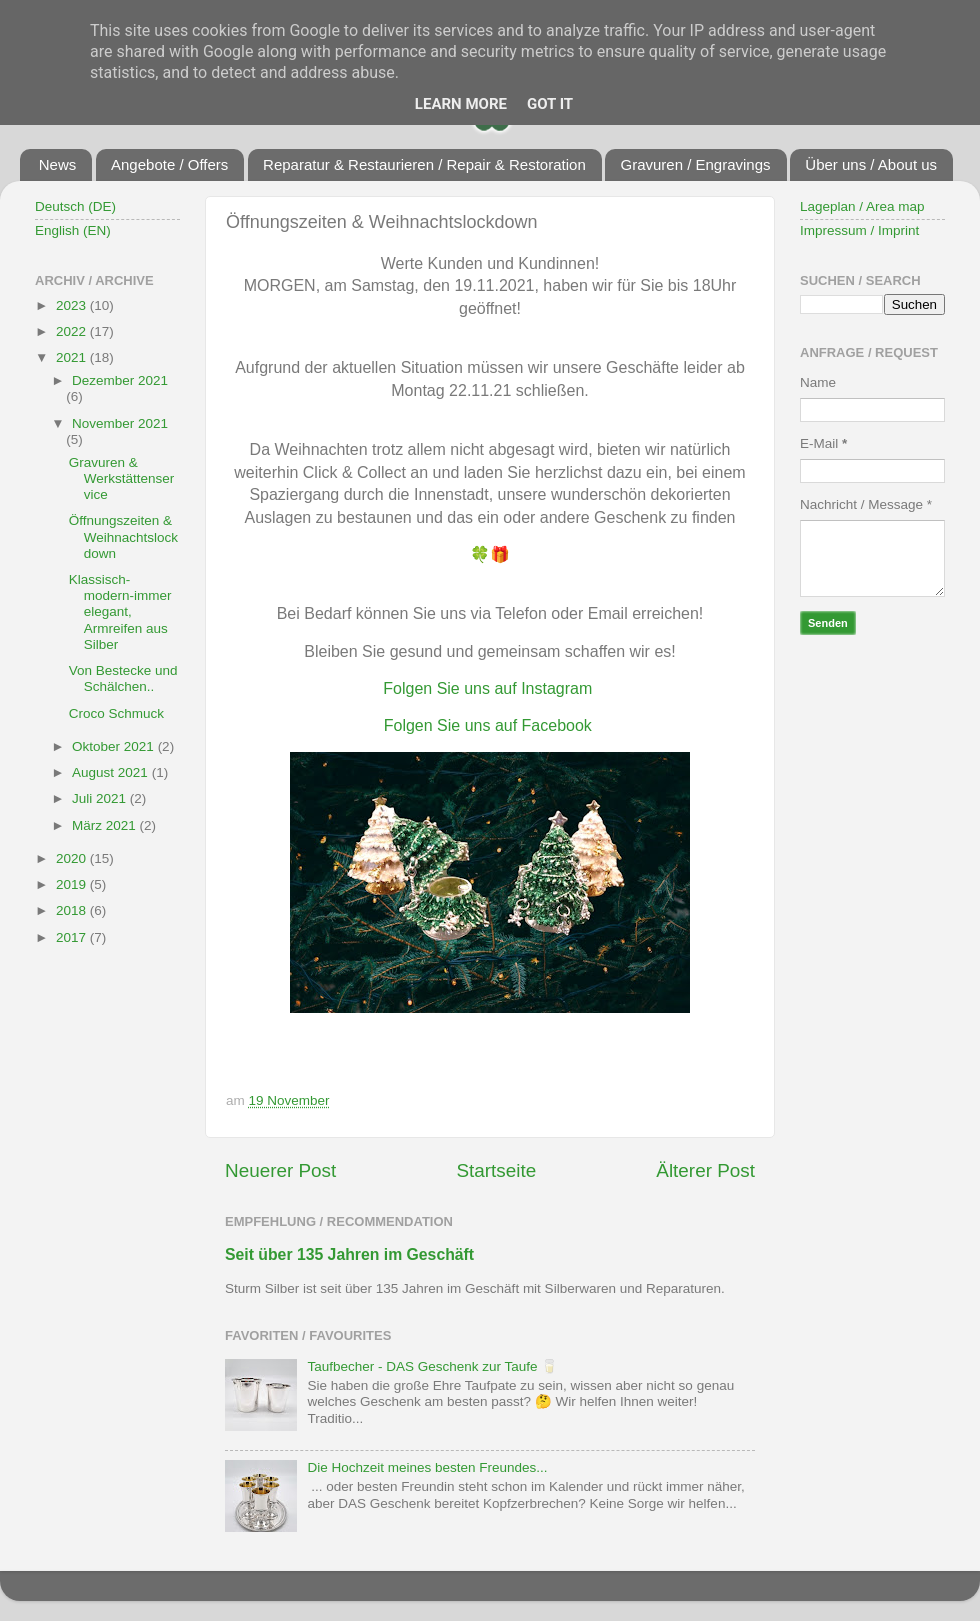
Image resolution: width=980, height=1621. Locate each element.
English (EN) (73, 230)
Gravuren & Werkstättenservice (122, 478)
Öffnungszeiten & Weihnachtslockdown (123, 536)
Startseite (496, 1170)
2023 (73, 305)
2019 (73, 884)
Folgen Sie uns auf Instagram (487, 688)
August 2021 (112, 772)
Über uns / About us (871, 164)
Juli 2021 (101, 798)
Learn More (461, 104)
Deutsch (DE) (75, 206)
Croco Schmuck (116, 713)
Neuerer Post (280, 1170)
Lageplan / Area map (862, 206)
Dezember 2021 (120, 380)
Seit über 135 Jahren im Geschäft (349, 1254)
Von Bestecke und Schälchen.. (123, 678)
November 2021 (120, 423)
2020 (73, 858)
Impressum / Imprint (859, 230)
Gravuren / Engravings (695, 164)
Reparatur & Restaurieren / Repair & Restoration (424, 164)
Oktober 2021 (115, 746)
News (58, 164)
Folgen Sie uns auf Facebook (488, 725)
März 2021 (106, 825)
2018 (73, 910)
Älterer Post (705, 1170)
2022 (73, 331)
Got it (550, 104)
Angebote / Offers (169, 164)
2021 (73, 357)
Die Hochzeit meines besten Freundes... (427, 1467)
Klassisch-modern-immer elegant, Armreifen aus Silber (120, 612)
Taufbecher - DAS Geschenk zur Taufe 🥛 (432, 1366)
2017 (73, 937)
